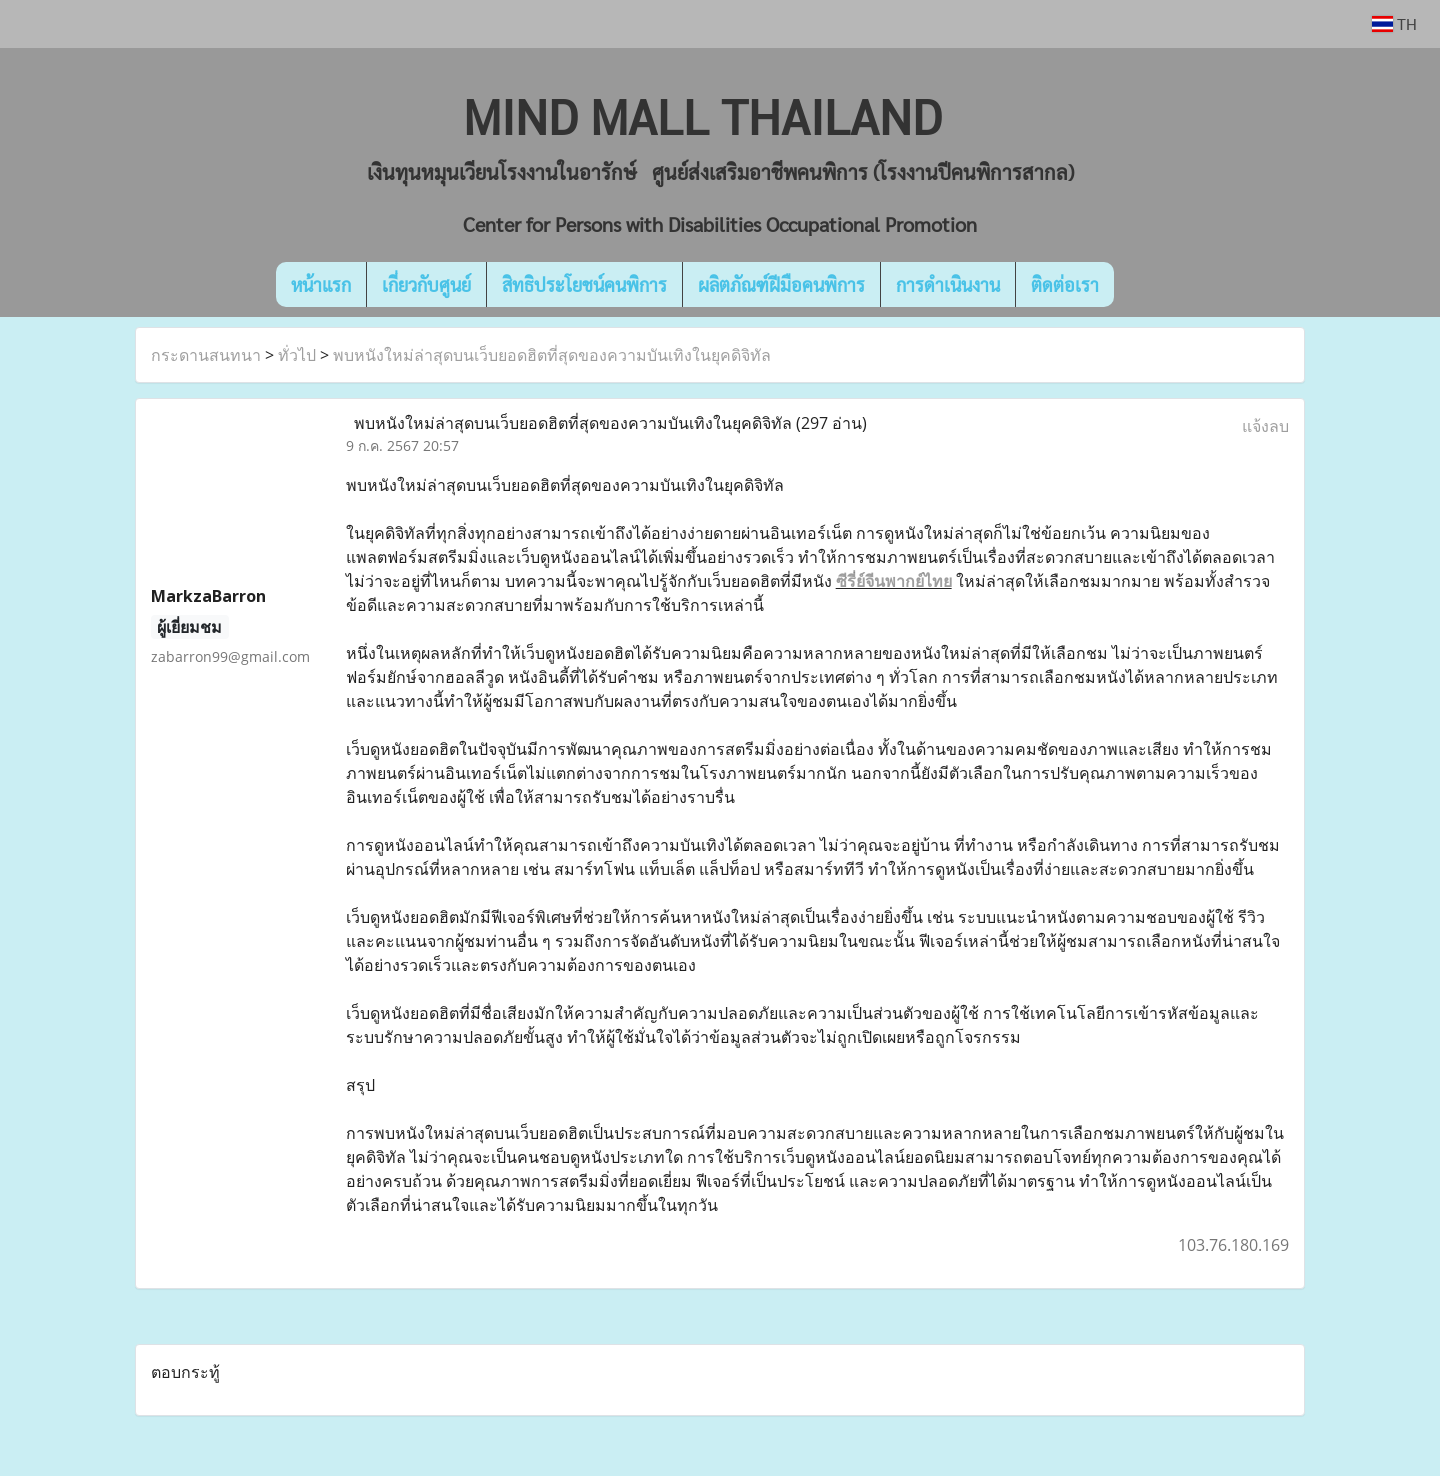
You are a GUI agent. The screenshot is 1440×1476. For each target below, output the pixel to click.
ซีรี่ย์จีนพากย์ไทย (894, 581)
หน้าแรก (321, 284)
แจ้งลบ (1265, 426)
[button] (1144, 285)
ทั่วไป (297, 355)
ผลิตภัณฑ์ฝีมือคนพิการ (781, 284)
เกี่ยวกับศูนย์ (426, 284)
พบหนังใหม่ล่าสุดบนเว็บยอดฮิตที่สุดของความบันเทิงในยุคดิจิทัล (552, 355)
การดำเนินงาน (948, 284)
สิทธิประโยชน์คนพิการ (584, 284)
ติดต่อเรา (1065, 284)
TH (1394, 23)
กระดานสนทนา (206, 355)
